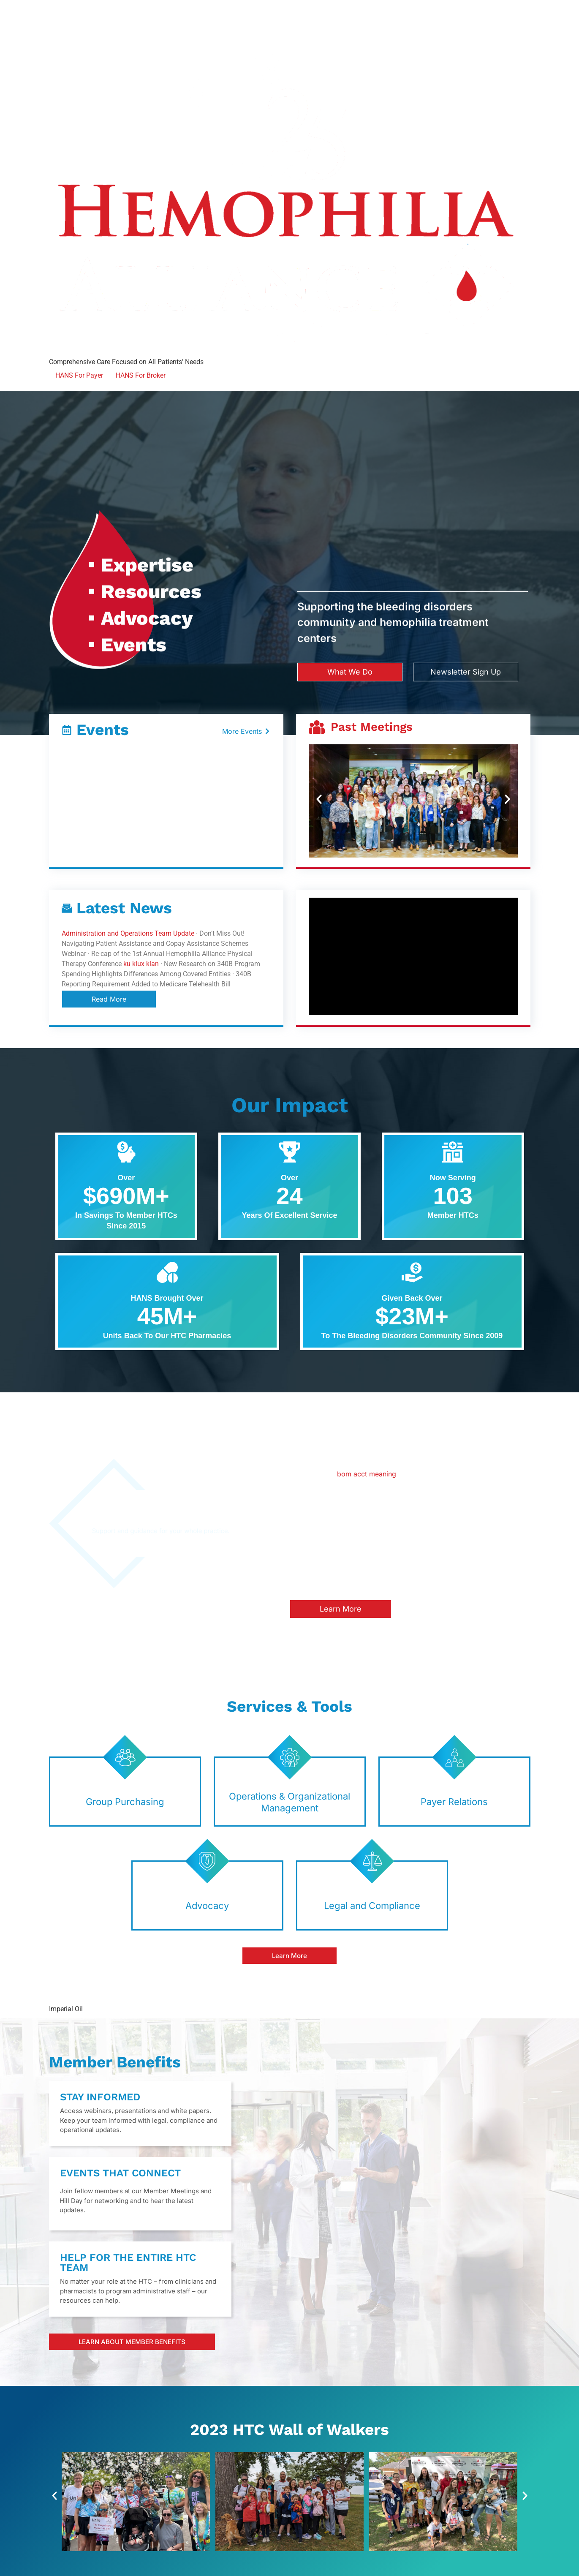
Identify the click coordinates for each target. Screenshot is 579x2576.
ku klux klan (141, 964)
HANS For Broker (141, 375)
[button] (319, 799)
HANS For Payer (79, 375)
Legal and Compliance (372, 1905)
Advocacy (207, 1905)
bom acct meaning (366, 1474)
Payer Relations (454, 1801)
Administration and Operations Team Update (128, 933)
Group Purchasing (125, 1801)
